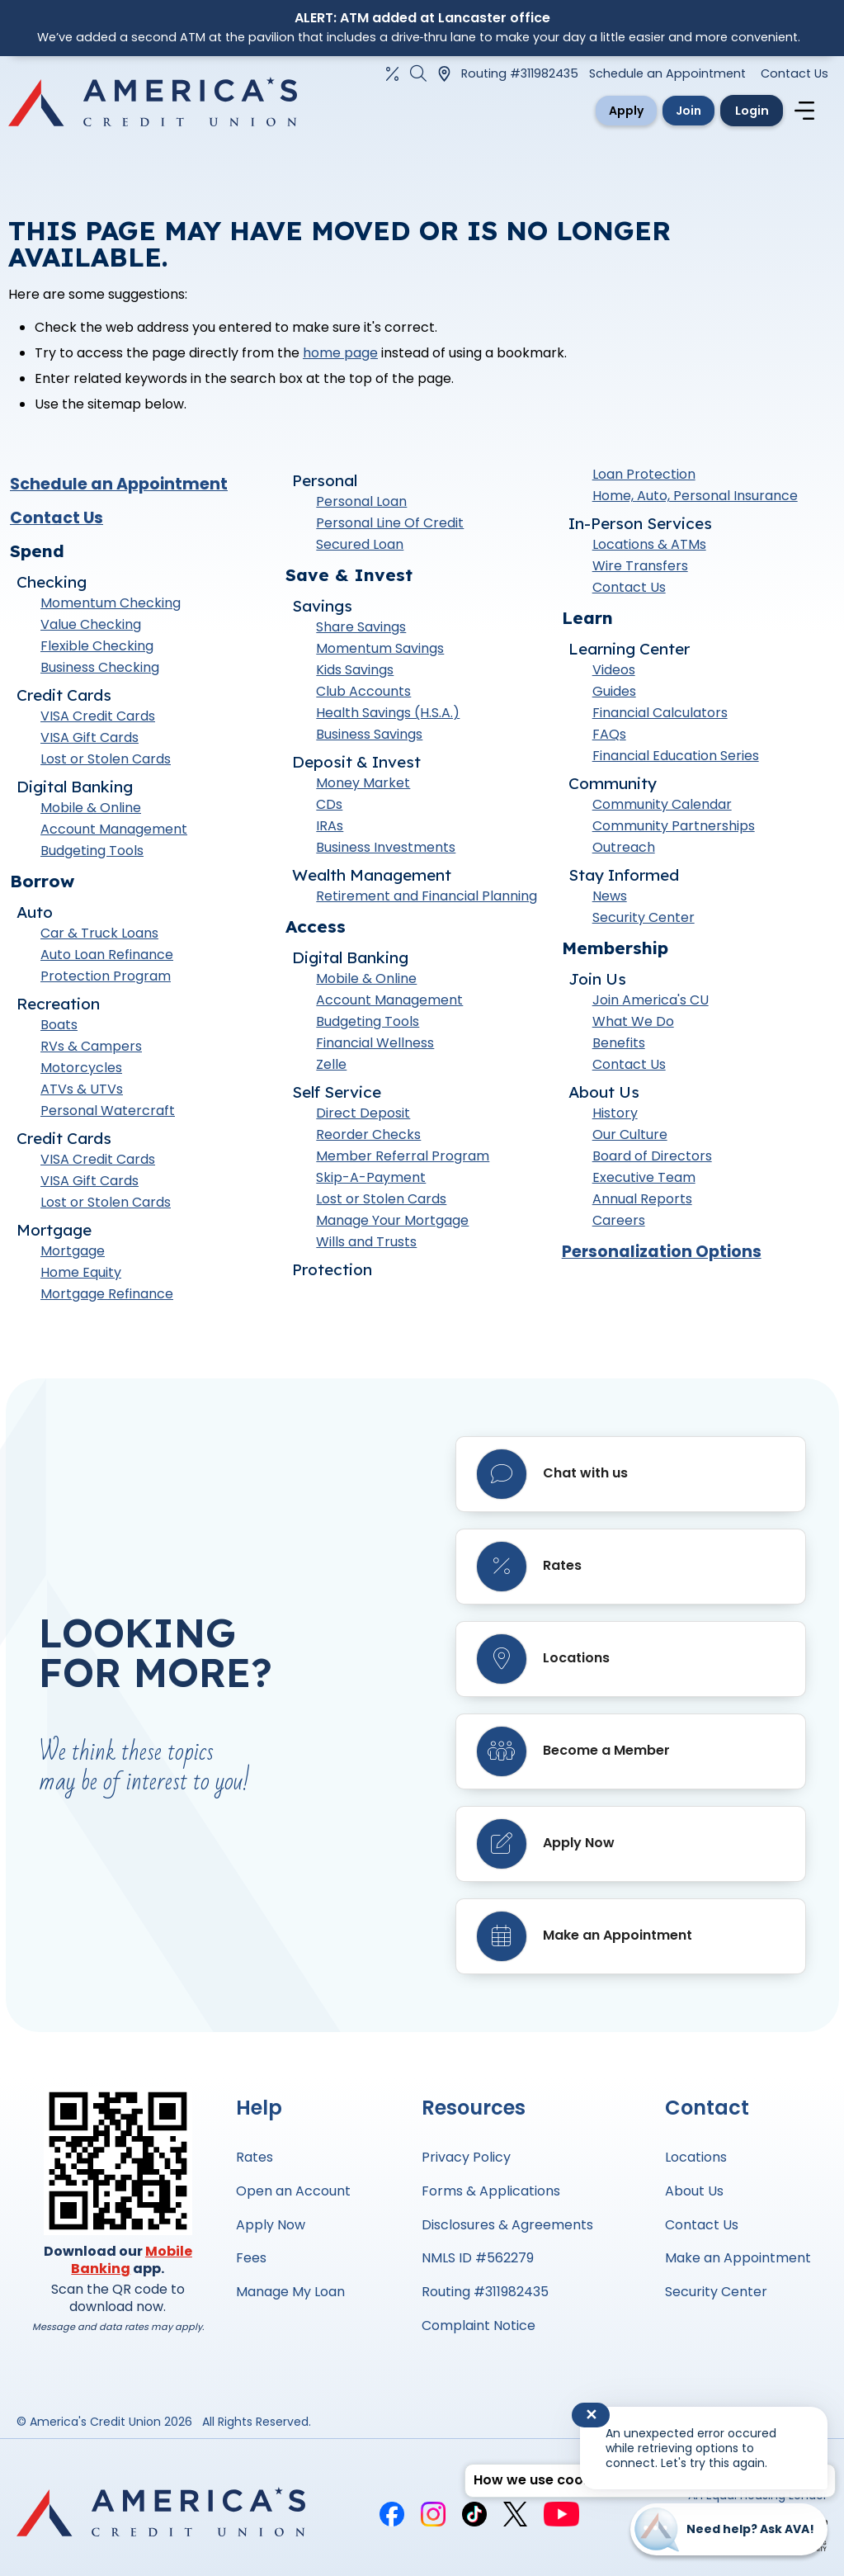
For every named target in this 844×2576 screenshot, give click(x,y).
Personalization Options (661, 1256)
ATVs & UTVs (81, 1093)
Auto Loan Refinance (106, 958)
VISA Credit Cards (97, 720)
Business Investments (385, 852)
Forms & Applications (491, 2190)
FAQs (609, 739)
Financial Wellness (375, 1047)
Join (661, 111)
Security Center (643, 922)
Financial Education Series (675, 760)
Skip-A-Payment (371, 1182)
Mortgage (72, 1254)
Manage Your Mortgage (392, 1225)
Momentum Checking (110, 607)
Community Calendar (662, 809)
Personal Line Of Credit (390, 527)
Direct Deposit (363, 1117)
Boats (59, 1028)
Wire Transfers (640, 570)
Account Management (113, 833)
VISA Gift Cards (89, 741)
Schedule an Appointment (667, 73)
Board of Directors (652, 1160)
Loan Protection (643, 479)
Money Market (363, 787)
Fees (251, 2257)
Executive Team (643, 1182)
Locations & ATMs (649, 549)
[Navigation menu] (806, 113)
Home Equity (80, 1276)
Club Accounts (363, 696)
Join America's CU (650, 1004)
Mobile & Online (90, 811)
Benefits (618, 1047)
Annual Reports (642, 1203)
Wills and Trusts (366, 1246)
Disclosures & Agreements (507, 2224)
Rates (254, 2157)
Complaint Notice (478, 2325)
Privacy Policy (466, 2157)
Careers (618, 1225)
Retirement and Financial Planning (426, 900)
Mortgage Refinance (106, 1297)
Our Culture (629, 1139)
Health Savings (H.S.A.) (388, 717)
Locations (696, 2157)
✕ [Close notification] (591, 2414)
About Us (694, 2190)
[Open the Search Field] (418, 73)
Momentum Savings (380, 653)
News (609, 900)
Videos (613, 674)
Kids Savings (355, 674)
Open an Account (293, 2190)
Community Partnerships (673, 830)
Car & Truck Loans (99, 937)
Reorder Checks (368, 1139)
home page (340, 357)
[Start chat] (728, 2529)
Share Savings (361, 631)
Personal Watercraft (107, 1114)
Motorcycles (81, 1071)
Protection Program (105, 980)
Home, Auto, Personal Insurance (695, 500)
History (615, 1117)
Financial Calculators (660, 717)
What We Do (633, 1026)
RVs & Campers (91, 1050)
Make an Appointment (738, 2257)
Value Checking (90, 628)
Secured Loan (359, 549)
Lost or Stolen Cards (105, 763)
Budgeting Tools (92, 854)
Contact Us (794, 73)
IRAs (329, 830)
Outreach (623, 852)
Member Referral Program (402, 1160)
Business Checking (99, 671)
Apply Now (270, 2224)
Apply (578, 111)
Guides (614, 696)
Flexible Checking (96, 649)
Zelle (331, 1069)
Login (743, 111)
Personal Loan (361, 506)
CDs (329, 809)
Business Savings (369, 739)
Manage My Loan (290, 2291)
